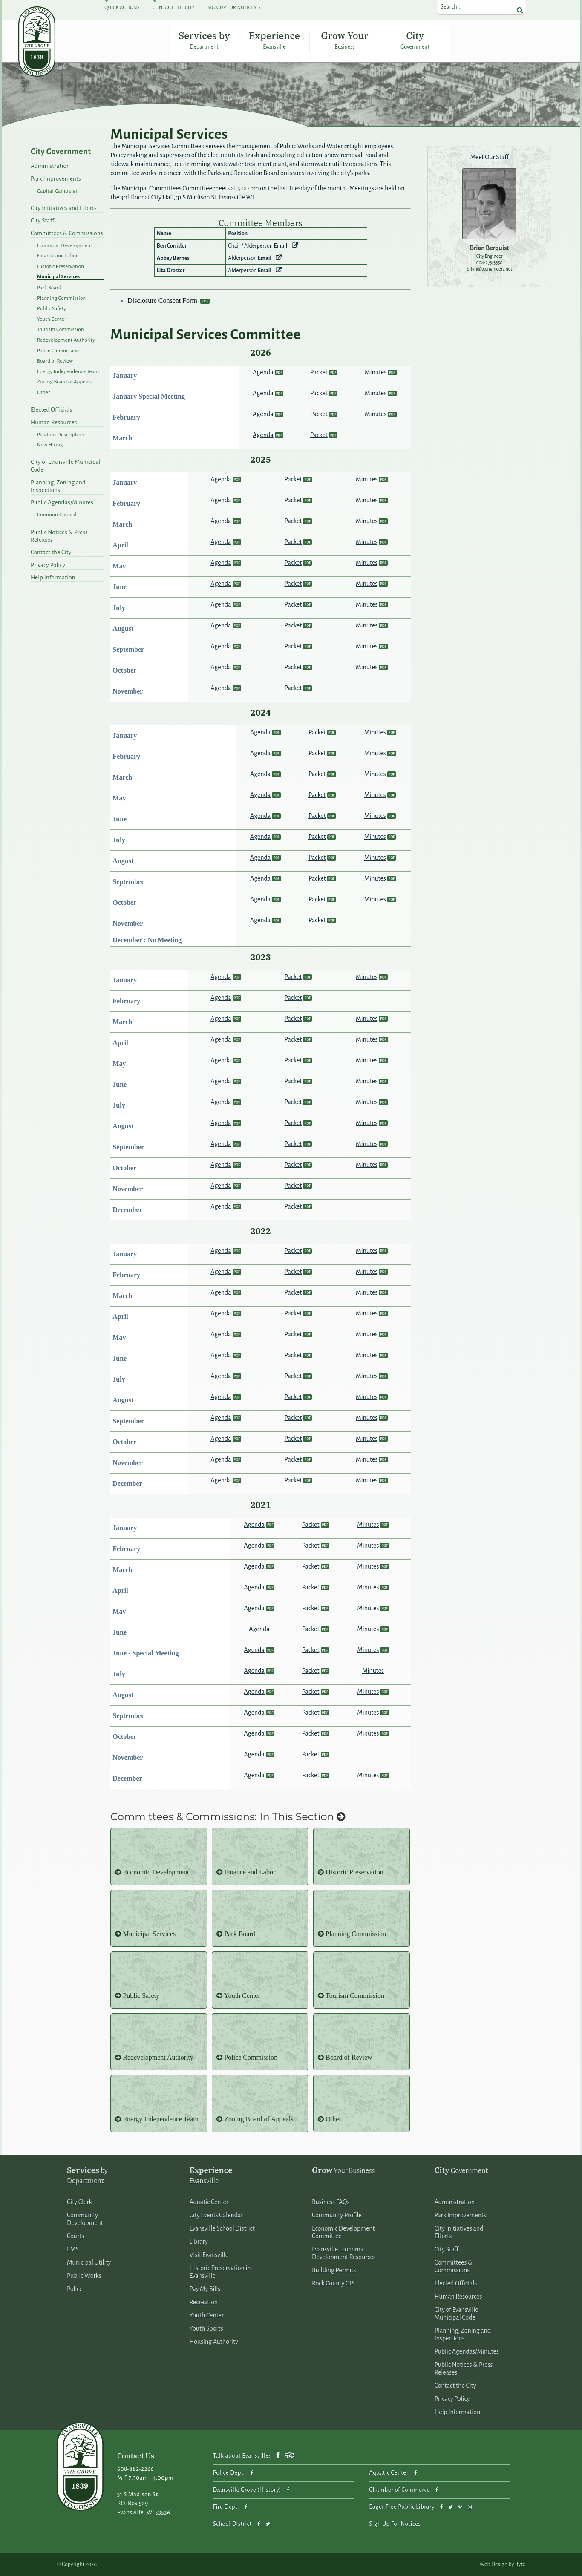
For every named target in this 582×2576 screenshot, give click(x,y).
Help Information (53, 577)
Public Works (84, 2275)
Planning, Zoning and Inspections (58, 486)
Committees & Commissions (67, 233)
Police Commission (58, 351)
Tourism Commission (60, 329)
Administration (50, 166)
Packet (319, 372)
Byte (520, 2564)
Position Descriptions (62, 434)
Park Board (49, 288)
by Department (87, 2175)
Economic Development (64, 245)
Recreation (204, 2302)
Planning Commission (61, 298)
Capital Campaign (58, 191)
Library (199, 2241)
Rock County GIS (333, 2283)
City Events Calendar (216, 2215)
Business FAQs (330, 2202)
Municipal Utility (89, 2262)
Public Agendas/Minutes (62, 502)
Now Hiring (50, 445)
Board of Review (55, 361)
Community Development (85, 2219)
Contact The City (174, 7)
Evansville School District (222, 2228)
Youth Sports (206, 2328)
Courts (75, 2236)
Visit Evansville (209, 2254)
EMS (73, 2249)
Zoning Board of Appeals (64, 382)
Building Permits (334, 2270)
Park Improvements (56, 179)
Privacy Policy (48, 565)
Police (75, 2288)
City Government (414, 39)
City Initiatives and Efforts (64, 208)
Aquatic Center (209, 2202)
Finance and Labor (57, 256)
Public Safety (51, 308)
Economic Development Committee (343, 2232)
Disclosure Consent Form (163, 300)
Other (43, 392)
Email (280, 246)
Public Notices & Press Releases (59, 536)
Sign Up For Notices (231, 7)
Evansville (211, 2175)
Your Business (343, 2170)
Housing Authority (214, 2341)
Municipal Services (58, 276)
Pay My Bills (205, 2288)
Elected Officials (51, 409)
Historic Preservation (60, 266)
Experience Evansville (274, 39)
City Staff (42, 220)
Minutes (375, 372)
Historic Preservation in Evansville (220, 2272)
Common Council (57, 515)
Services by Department (204, 39)
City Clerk (79, 2202)
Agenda (263, 372)
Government (461, 2170)
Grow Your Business (344, 39)
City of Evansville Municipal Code (66, 466)
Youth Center (51, 319)
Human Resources (54, 422)
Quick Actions (122, 7)
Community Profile (337, 2215)
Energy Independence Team (68, 371)
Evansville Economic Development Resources (344, 2253)
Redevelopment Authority (66, 340)
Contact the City (51, 552)
